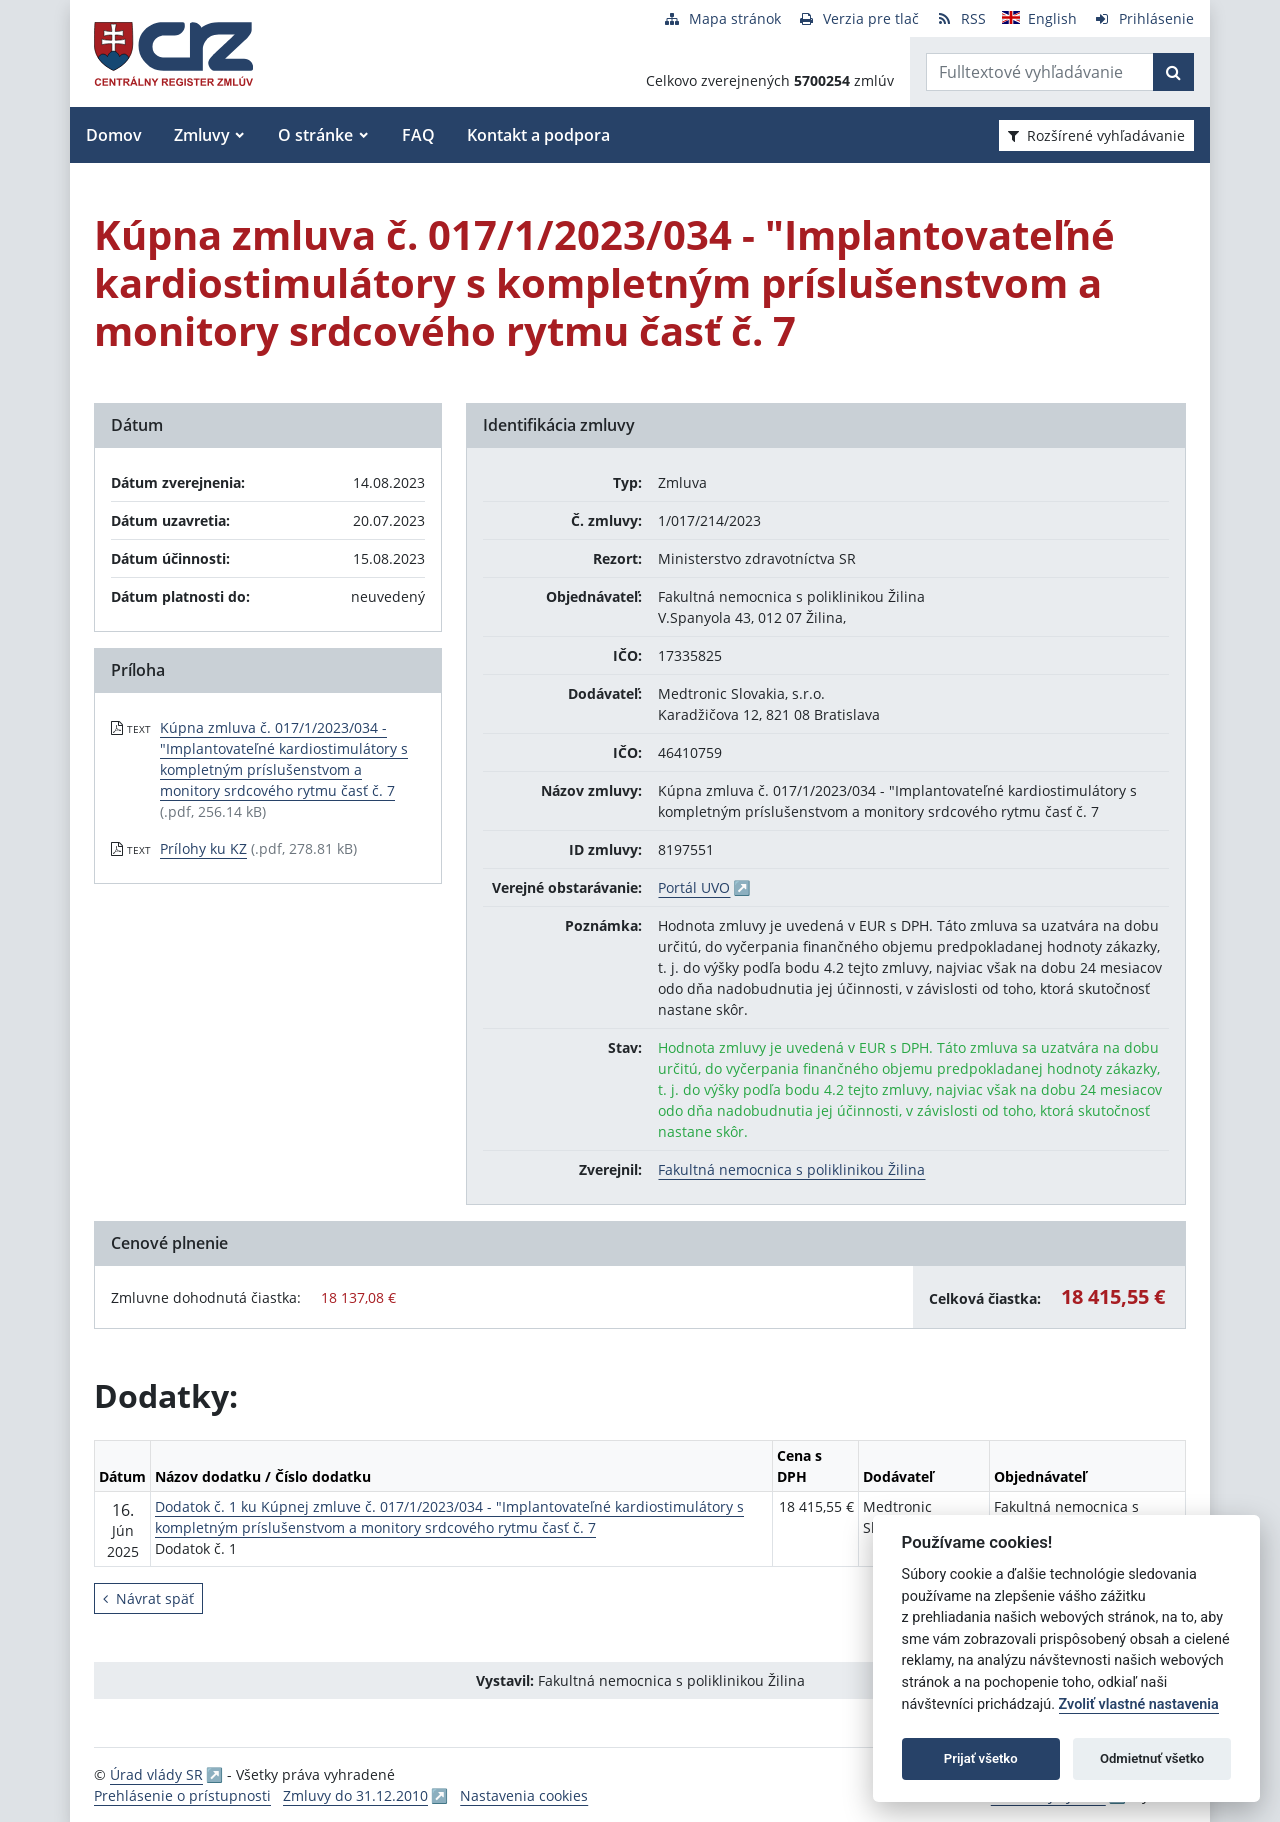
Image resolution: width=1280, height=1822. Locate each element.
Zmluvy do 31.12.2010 (355, 1795)
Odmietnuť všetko (1152, 1758)
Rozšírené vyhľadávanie (1096, 135)
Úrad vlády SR (156, 1774)
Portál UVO (694, 887)
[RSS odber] (960, 18)
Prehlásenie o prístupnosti (182, 1795)
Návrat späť (148, 1598)
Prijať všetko (981, 1758)
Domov (114, 135)
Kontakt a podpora (538, 135)
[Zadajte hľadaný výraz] (1040, 72)
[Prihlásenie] (1143, 18)
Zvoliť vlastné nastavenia (1139, 1704)
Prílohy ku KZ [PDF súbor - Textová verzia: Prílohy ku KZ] (203, 848)
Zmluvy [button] (202, 135)
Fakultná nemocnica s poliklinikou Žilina (791, 1169)
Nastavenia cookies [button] (524, 1795)
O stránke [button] (315, 135)
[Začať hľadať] (1173, 72)
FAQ (418, 135)
